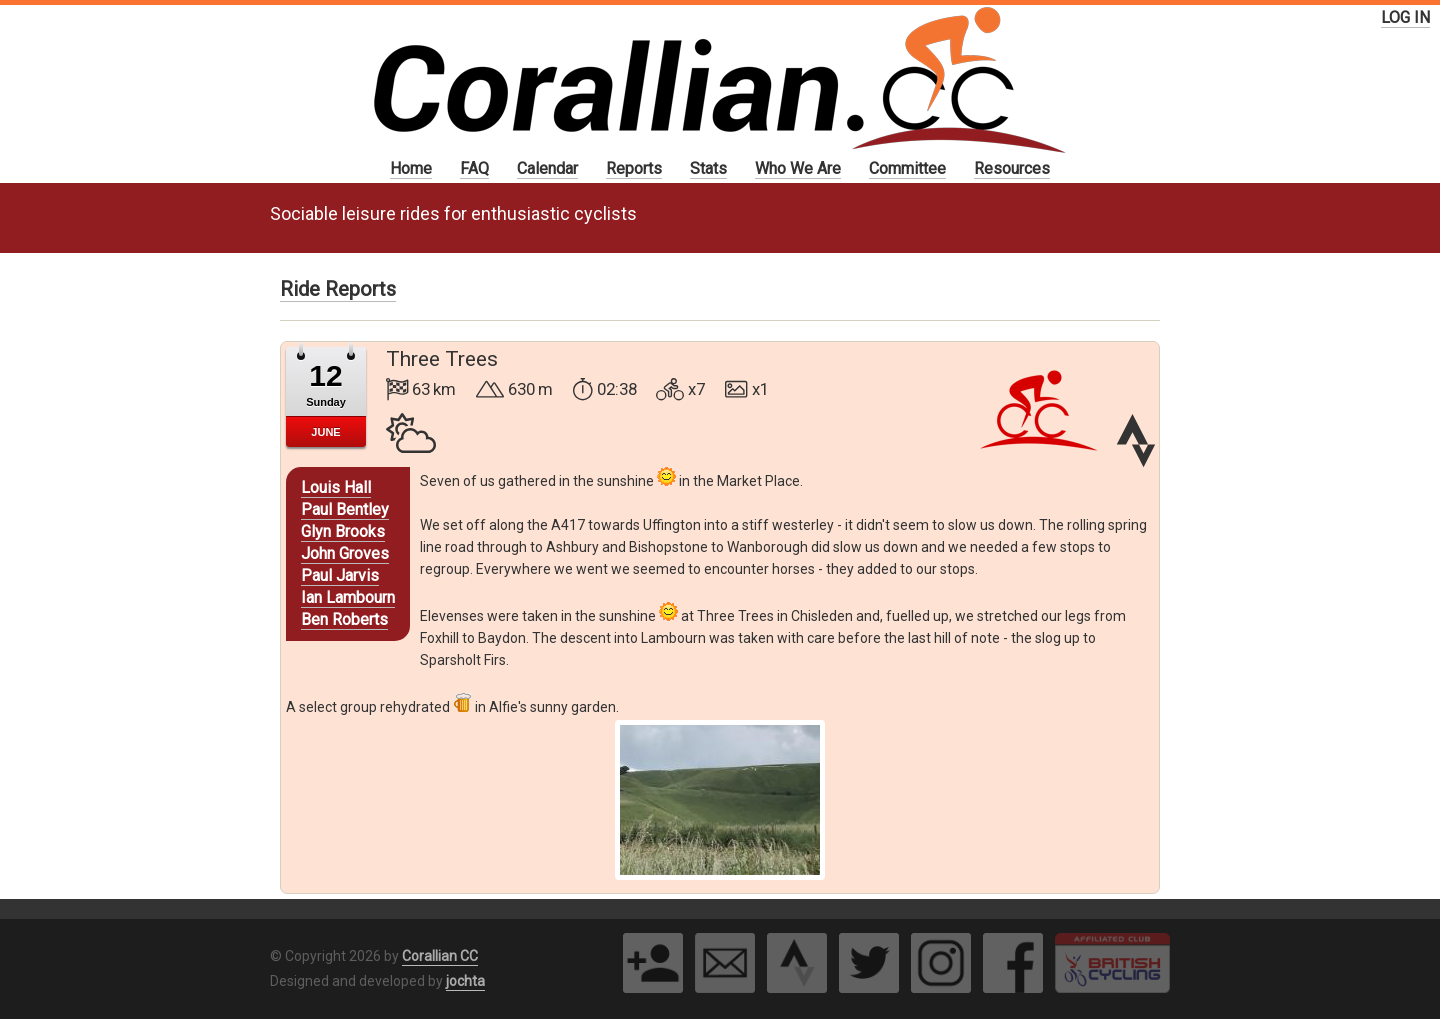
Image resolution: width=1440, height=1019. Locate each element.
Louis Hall (336, 487)
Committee (907, 168)
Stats (708, 168)
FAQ (474, 168)
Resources (1012, 168)
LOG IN (1405, 17)
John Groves (345, 553)
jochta (465, 981)
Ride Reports (338, 289)
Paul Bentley (345, 509)
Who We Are (798, 168)
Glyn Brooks (343, 531)
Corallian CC (440, 956)
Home (411, 168)
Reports (634, 168)
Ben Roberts (344, 619)
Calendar (547, 168)
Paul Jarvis (340, 575)
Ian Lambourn (348, 597)
